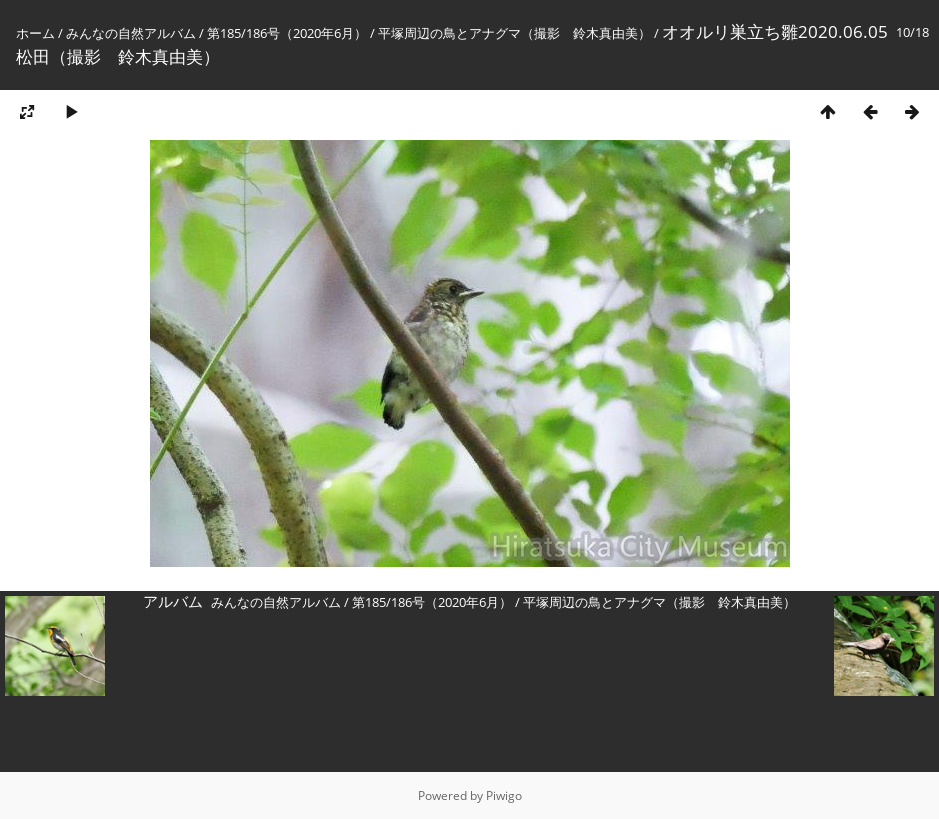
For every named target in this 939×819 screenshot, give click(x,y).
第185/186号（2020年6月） (287, 33)
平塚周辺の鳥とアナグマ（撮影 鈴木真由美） (514, 33)
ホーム (35, 33)
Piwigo (504, 795)
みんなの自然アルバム (131, 33)
